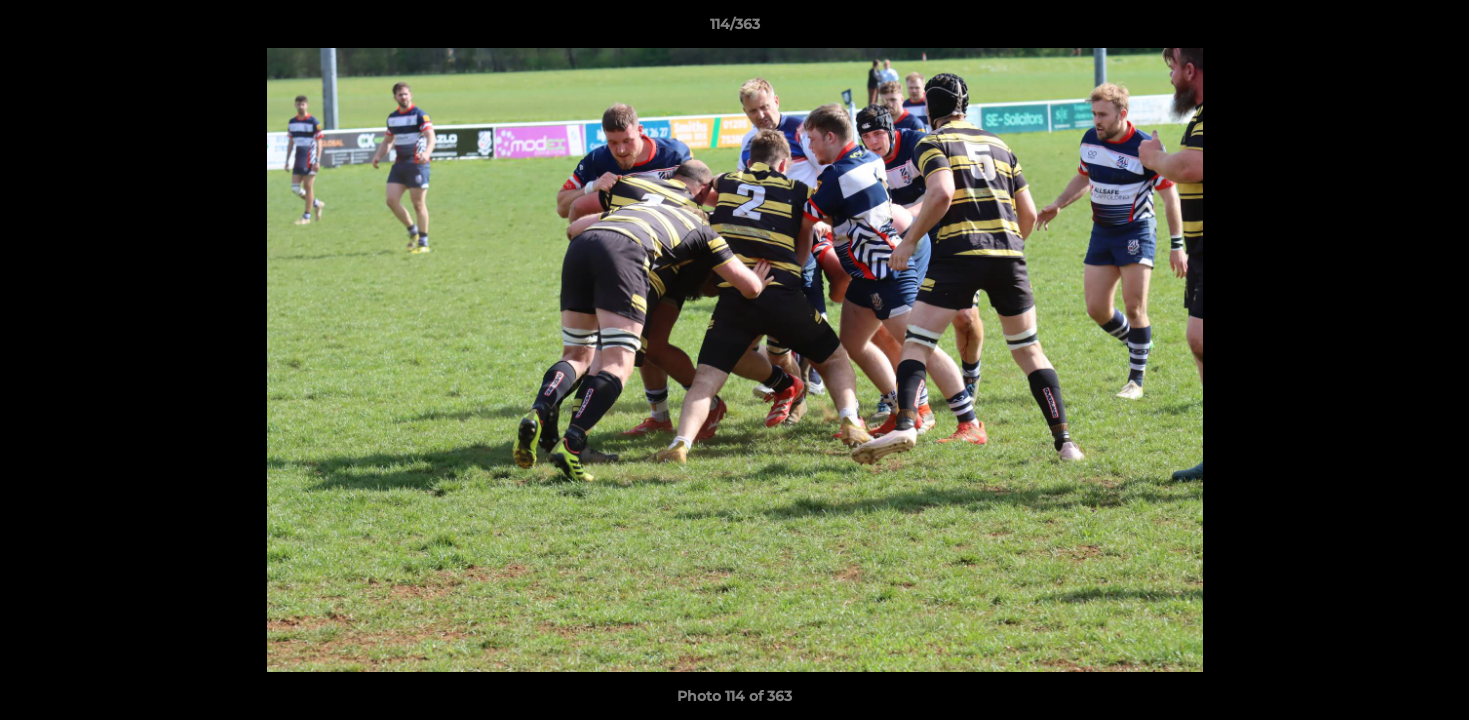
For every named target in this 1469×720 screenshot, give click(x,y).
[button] (1433, 29)
